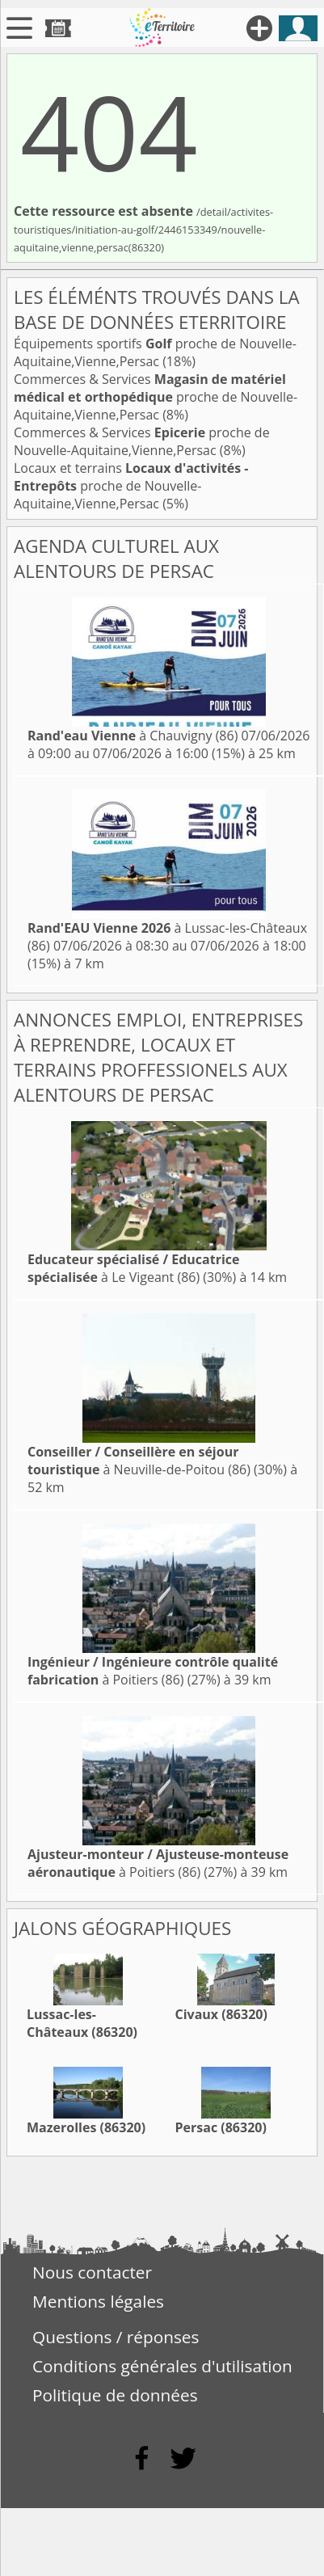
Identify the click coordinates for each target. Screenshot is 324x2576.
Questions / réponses (115, 2336)
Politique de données (115, 2395)
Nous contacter (92, 2272)
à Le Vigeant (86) (133, 1268)
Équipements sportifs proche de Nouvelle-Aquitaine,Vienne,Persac (155, 352)
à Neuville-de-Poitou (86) (138, 1460)
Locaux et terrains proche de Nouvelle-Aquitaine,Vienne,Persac (131, 485)
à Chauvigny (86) (132, 735)
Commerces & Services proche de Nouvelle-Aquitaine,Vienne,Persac (155, 397)
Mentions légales (98, 2301)
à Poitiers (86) (152, 1671)
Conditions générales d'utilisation (162, 2366)
